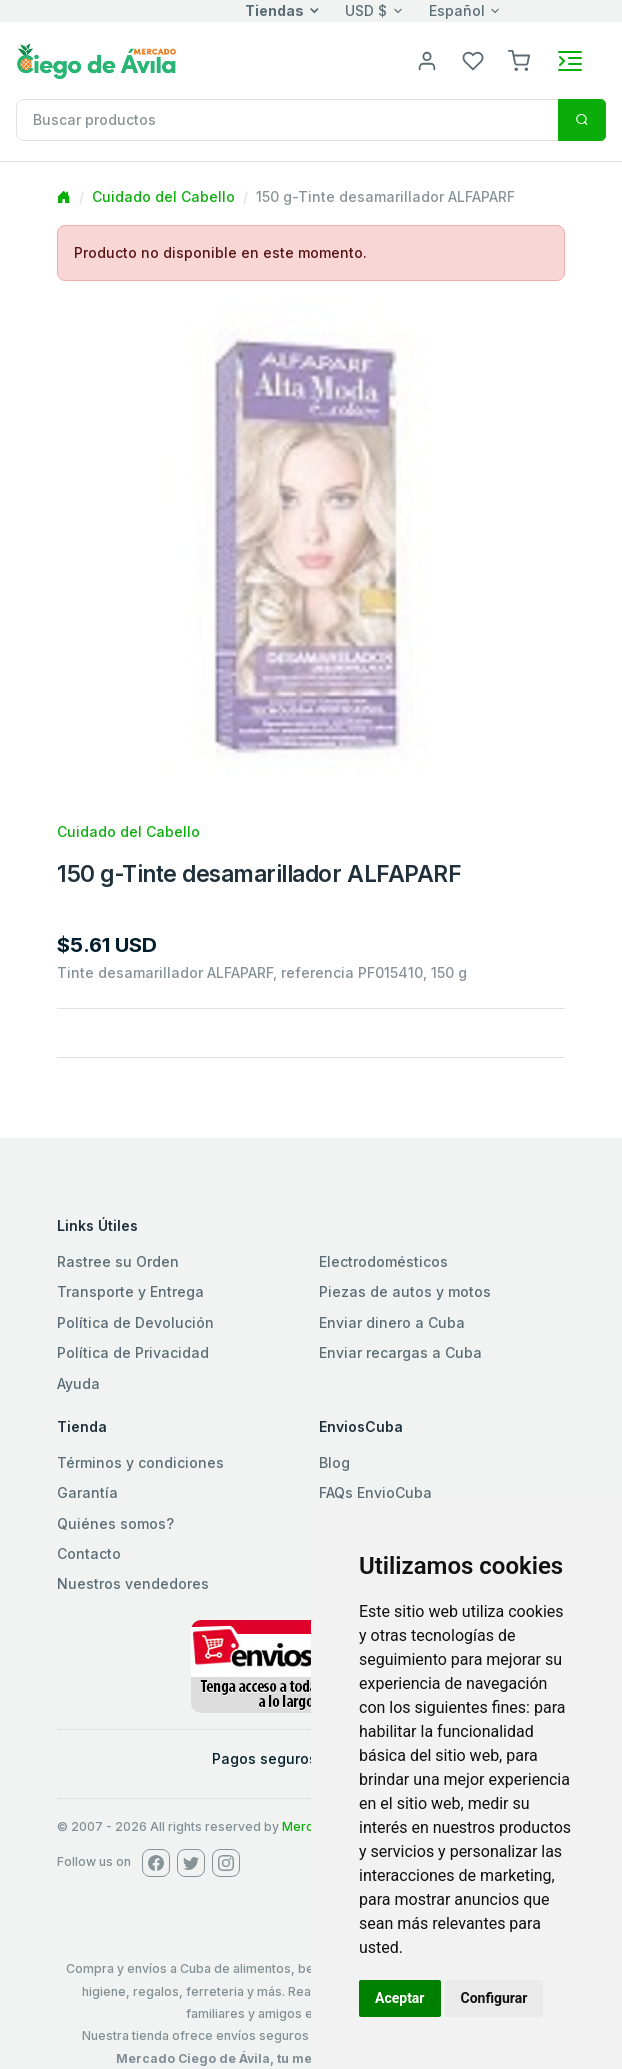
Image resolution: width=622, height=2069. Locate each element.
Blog (334, 1462)
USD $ (366, 10)
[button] (519, 59)
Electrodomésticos (383, 1261)
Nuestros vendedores (133, 1583)
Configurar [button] (494, 1998)
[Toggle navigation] (570, 61)
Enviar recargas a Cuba (400, 1352)
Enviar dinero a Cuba (392, 1322)
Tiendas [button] (274, 10)
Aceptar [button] (400, 1998)
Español (457, 10)
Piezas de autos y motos (405, 1291)
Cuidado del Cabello (163, 196)
